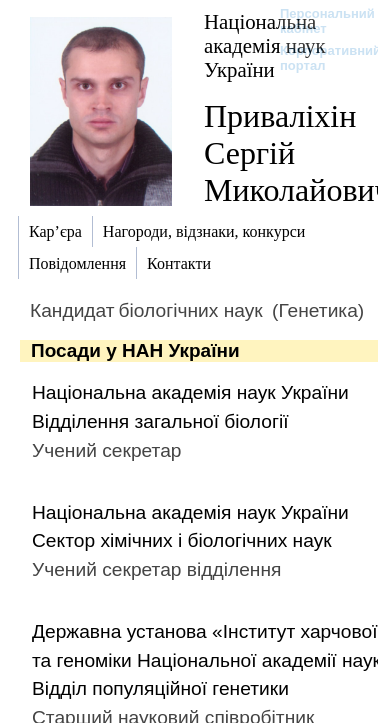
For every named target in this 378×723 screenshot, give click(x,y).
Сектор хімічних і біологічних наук (182, 540)
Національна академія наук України (190, 392)
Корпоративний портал (317, 58)
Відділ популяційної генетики (160, 688)
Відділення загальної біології (160, 421)
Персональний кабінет (317, 21)
